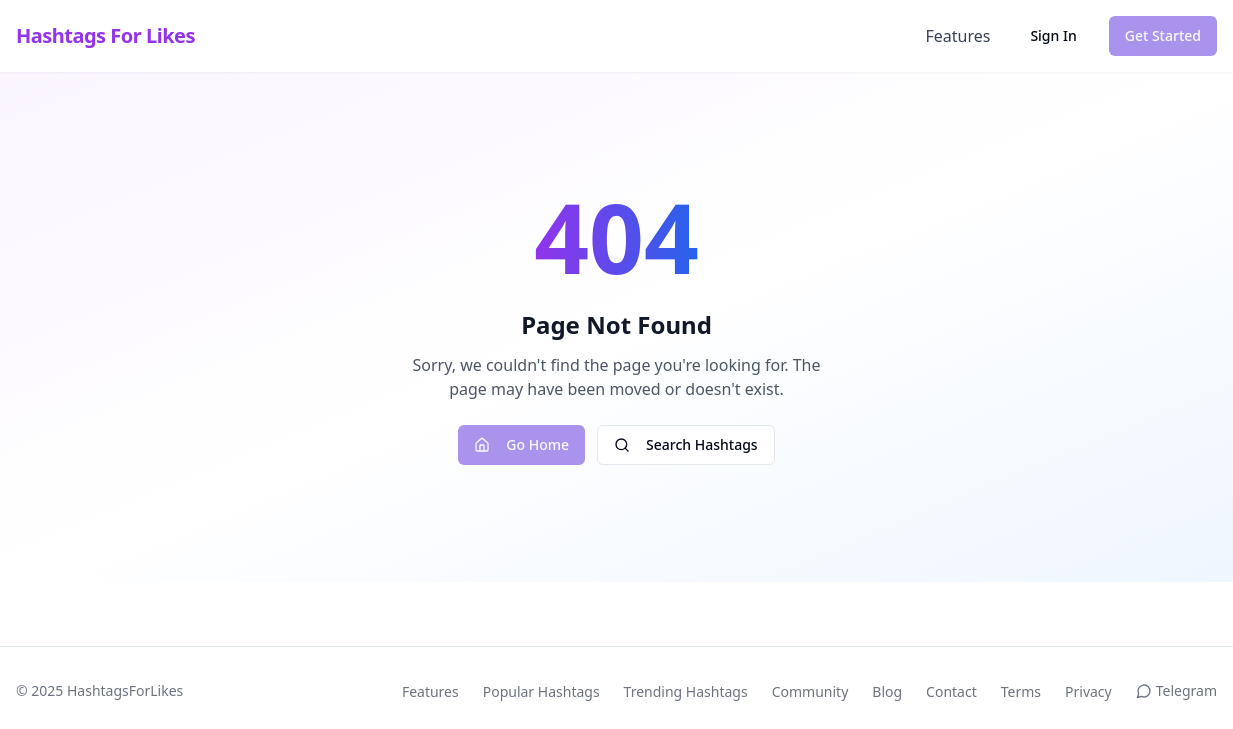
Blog (887, 691)
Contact (951, 691)
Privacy (1088, 691)
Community (810, 691)
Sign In (1053, 35)
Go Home (521, 444)
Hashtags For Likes (105, 35)
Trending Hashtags (686, 691)
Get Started (1163, 35)
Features (957, 36)
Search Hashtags (686, 444)
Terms (1021, 691)
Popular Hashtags (541, 691)
